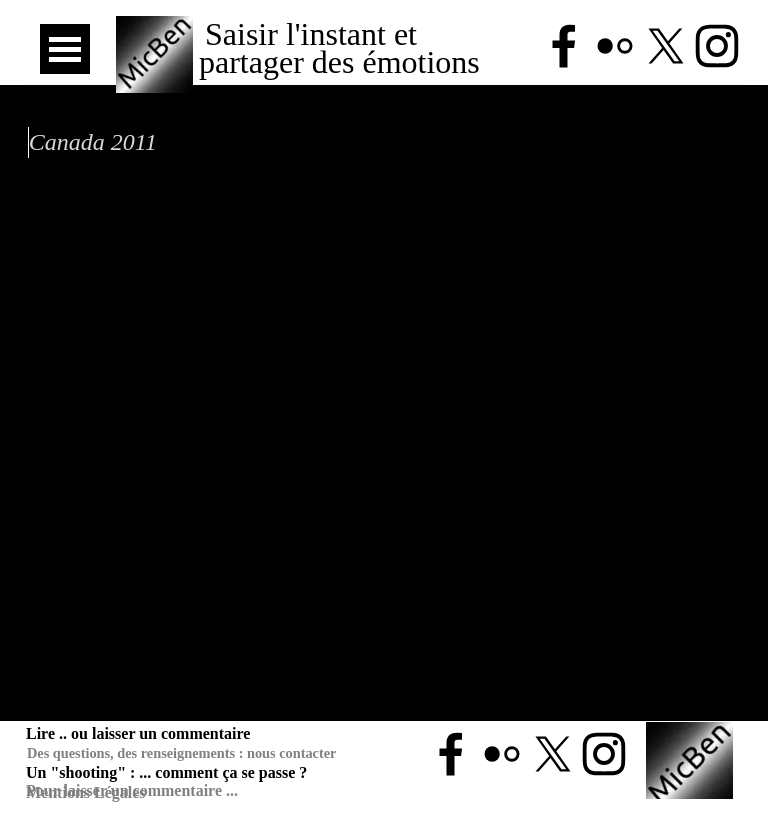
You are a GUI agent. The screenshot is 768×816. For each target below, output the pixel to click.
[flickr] (502, 754)
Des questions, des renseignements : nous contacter (181, 753)
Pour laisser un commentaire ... (132, 790)
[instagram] (604, 754)
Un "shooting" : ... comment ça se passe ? (166, 772)
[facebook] (451, 754)
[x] (553, 754)
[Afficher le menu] (65, 49)
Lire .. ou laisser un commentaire (138, 733)
